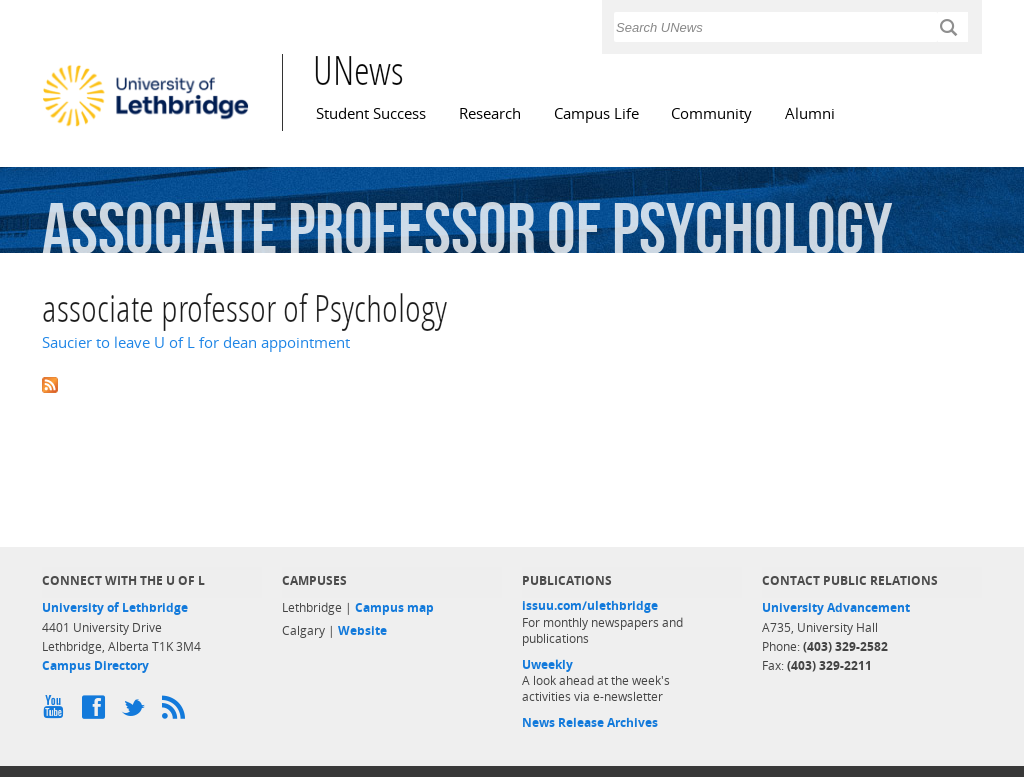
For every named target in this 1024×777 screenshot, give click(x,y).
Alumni (810, 113)
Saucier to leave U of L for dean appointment (196, 342)
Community (711, 113)
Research (490, 113)
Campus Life (596, 113)
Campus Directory (95, 665)
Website (362, 630)
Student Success (371, 113)
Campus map (394, 607)
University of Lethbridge (115, 607)
